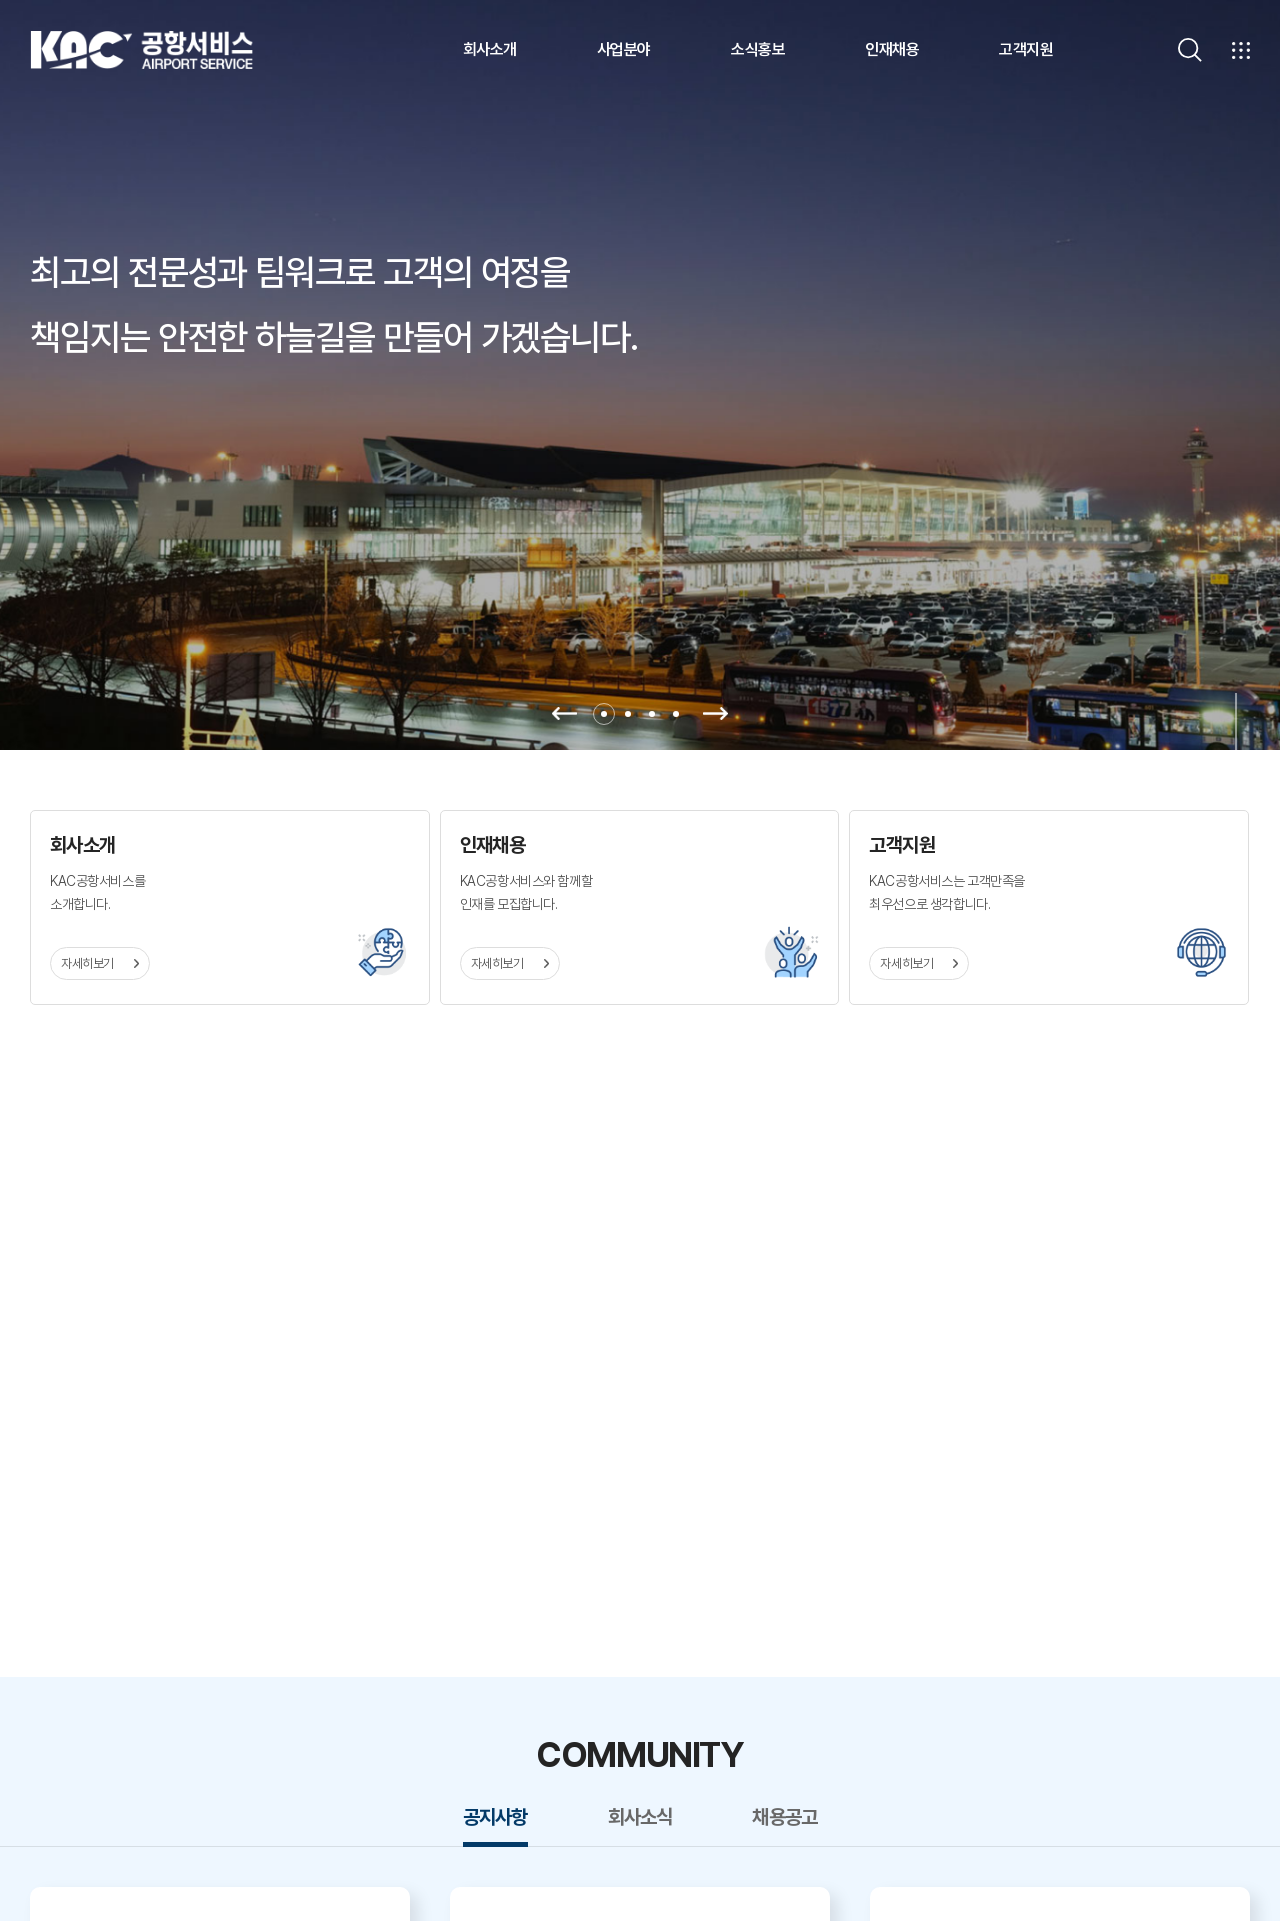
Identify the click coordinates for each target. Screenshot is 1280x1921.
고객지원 (1026, 49)
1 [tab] (604, 714)
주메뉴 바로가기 (0, 0)
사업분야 (624, 49)
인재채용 (892, 49)
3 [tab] (652, 714)
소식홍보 (758, 49)
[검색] (1190, 50)
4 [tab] (676, 714)
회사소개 (490, 49)
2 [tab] (628, 714)
